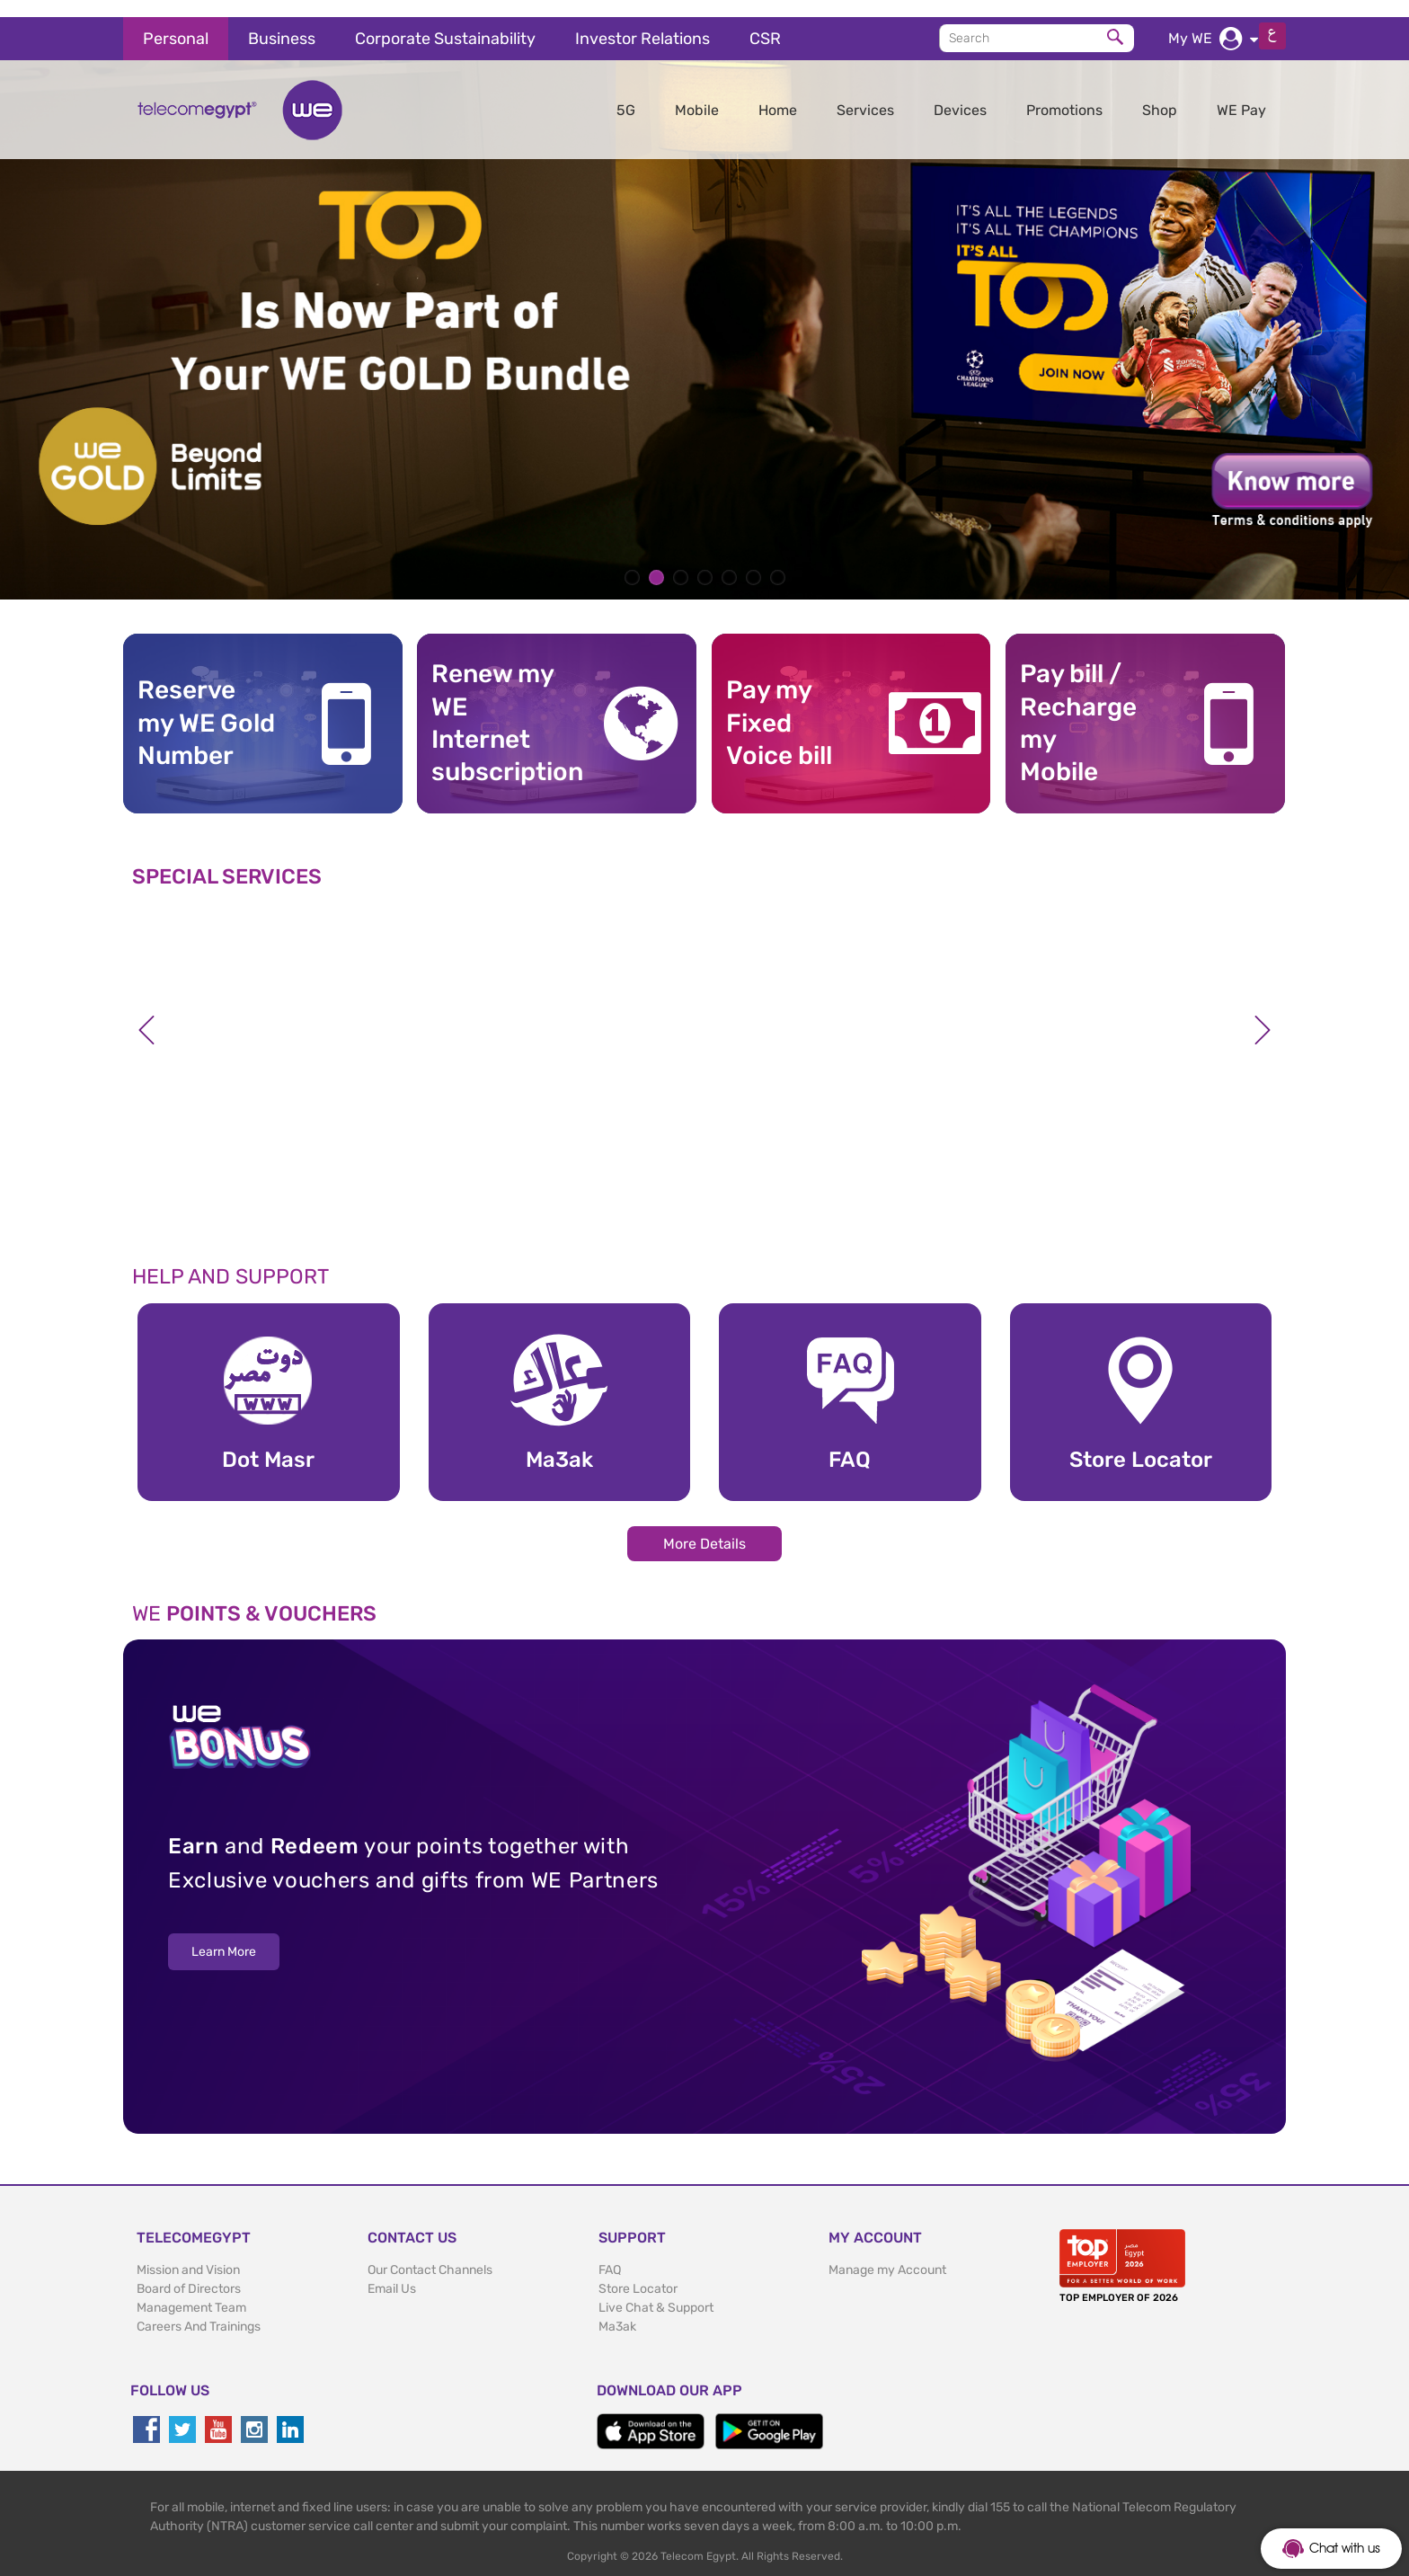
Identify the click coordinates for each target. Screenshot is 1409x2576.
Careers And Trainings (199, 2309)
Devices (960, 93)
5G (625, 93)
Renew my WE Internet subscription (500, 706)
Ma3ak (617, 2309)
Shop (1159, 93)
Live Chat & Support (655, 2290)
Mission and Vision (188, 2253)
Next (1262, 1013)
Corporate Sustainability (445, 21)
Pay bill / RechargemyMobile (1078, 706)
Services (865, 93)
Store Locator (638, 2271)
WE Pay (1241, 93)
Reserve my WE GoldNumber (206, 706)
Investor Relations (642, 21)
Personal (175, 21)
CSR (765, 21)
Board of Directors (189, 2271)
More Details (704, 1526)
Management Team (191, 2290)
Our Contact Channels (430, 2253)
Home (777, 93)
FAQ (609, 2253)
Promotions (1064, 93)
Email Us (392, 2271)
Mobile (697, 93)
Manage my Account (887, 2253)
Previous (146, 1013)
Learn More (223, 1935)
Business (281, 21)
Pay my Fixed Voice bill (779, 706)
